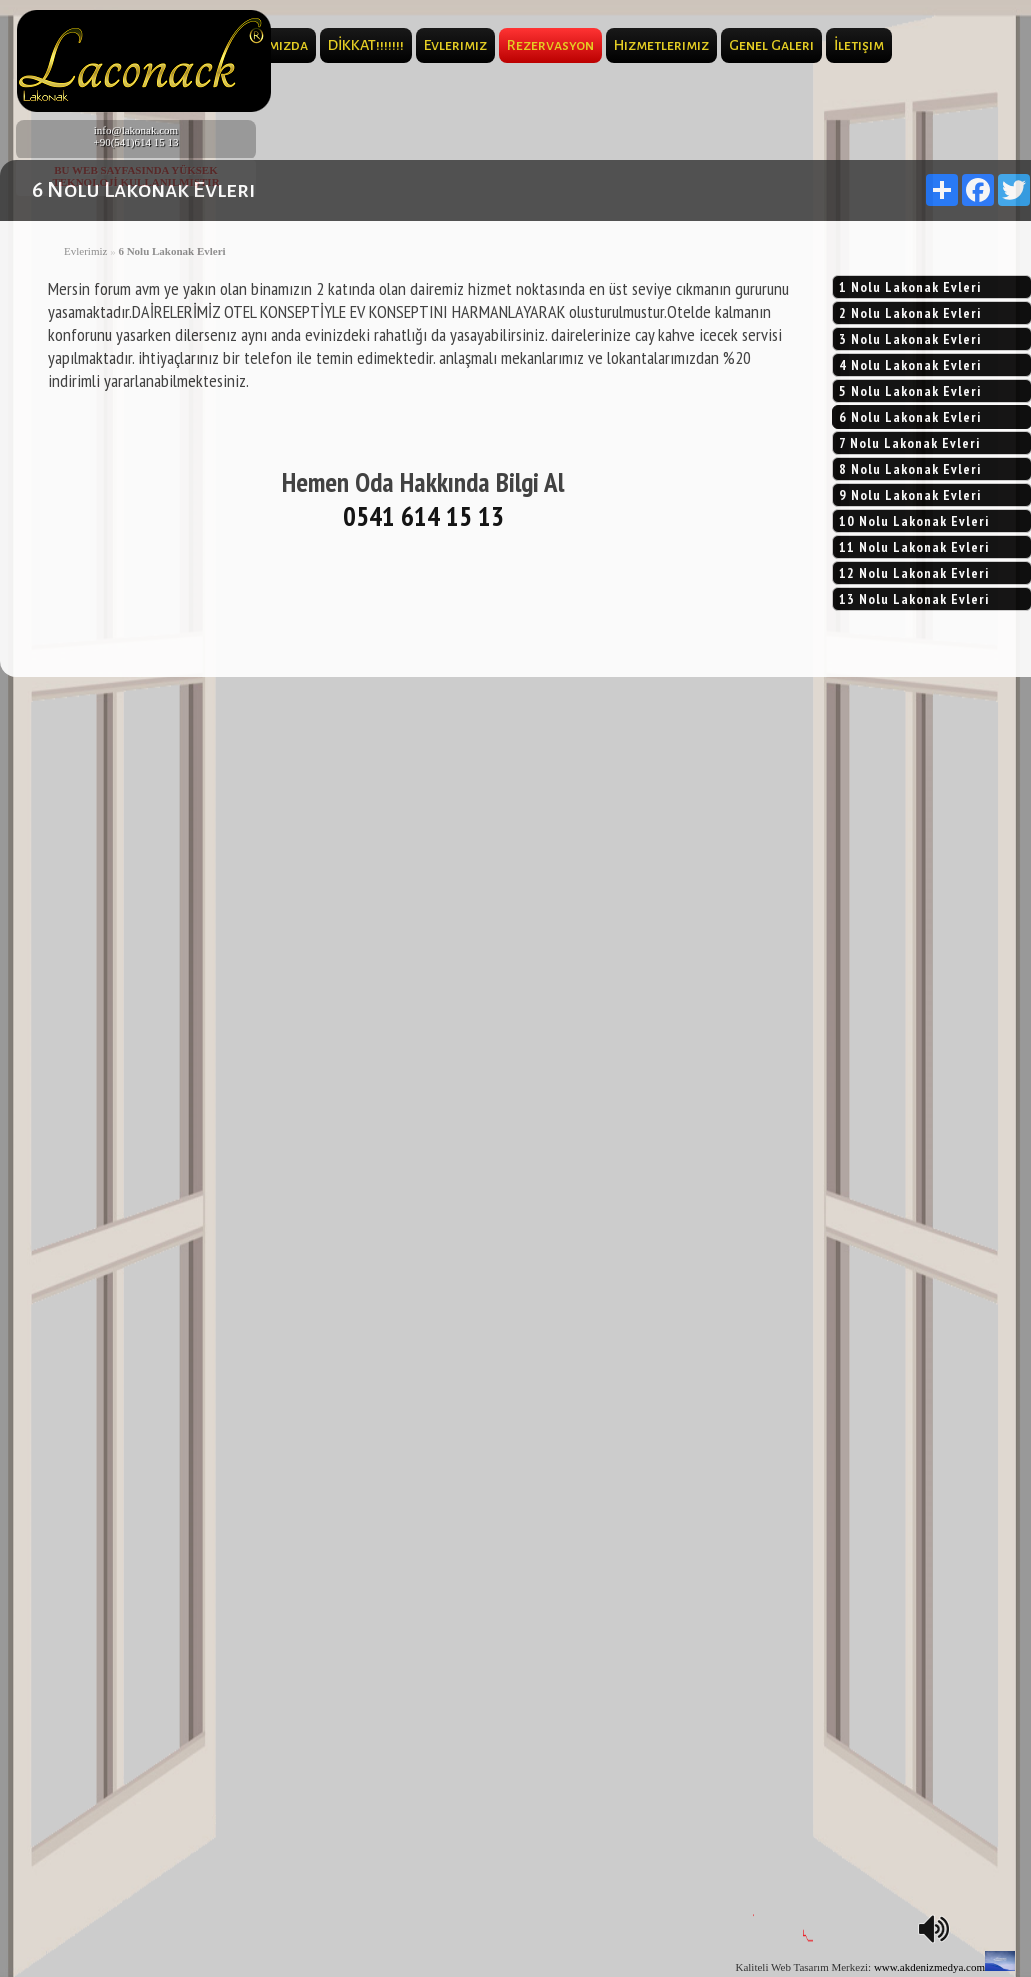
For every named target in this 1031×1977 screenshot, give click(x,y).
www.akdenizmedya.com (929, 1967)
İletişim (859, 45)
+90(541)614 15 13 (135, 142)
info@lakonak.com (136, 130)
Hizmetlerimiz (661, 45)
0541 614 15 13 (423, 516)
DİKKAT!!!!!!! (366, 45)
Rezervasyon (550, 45)
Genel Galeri (771, 45)
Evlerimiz (455, 45)
